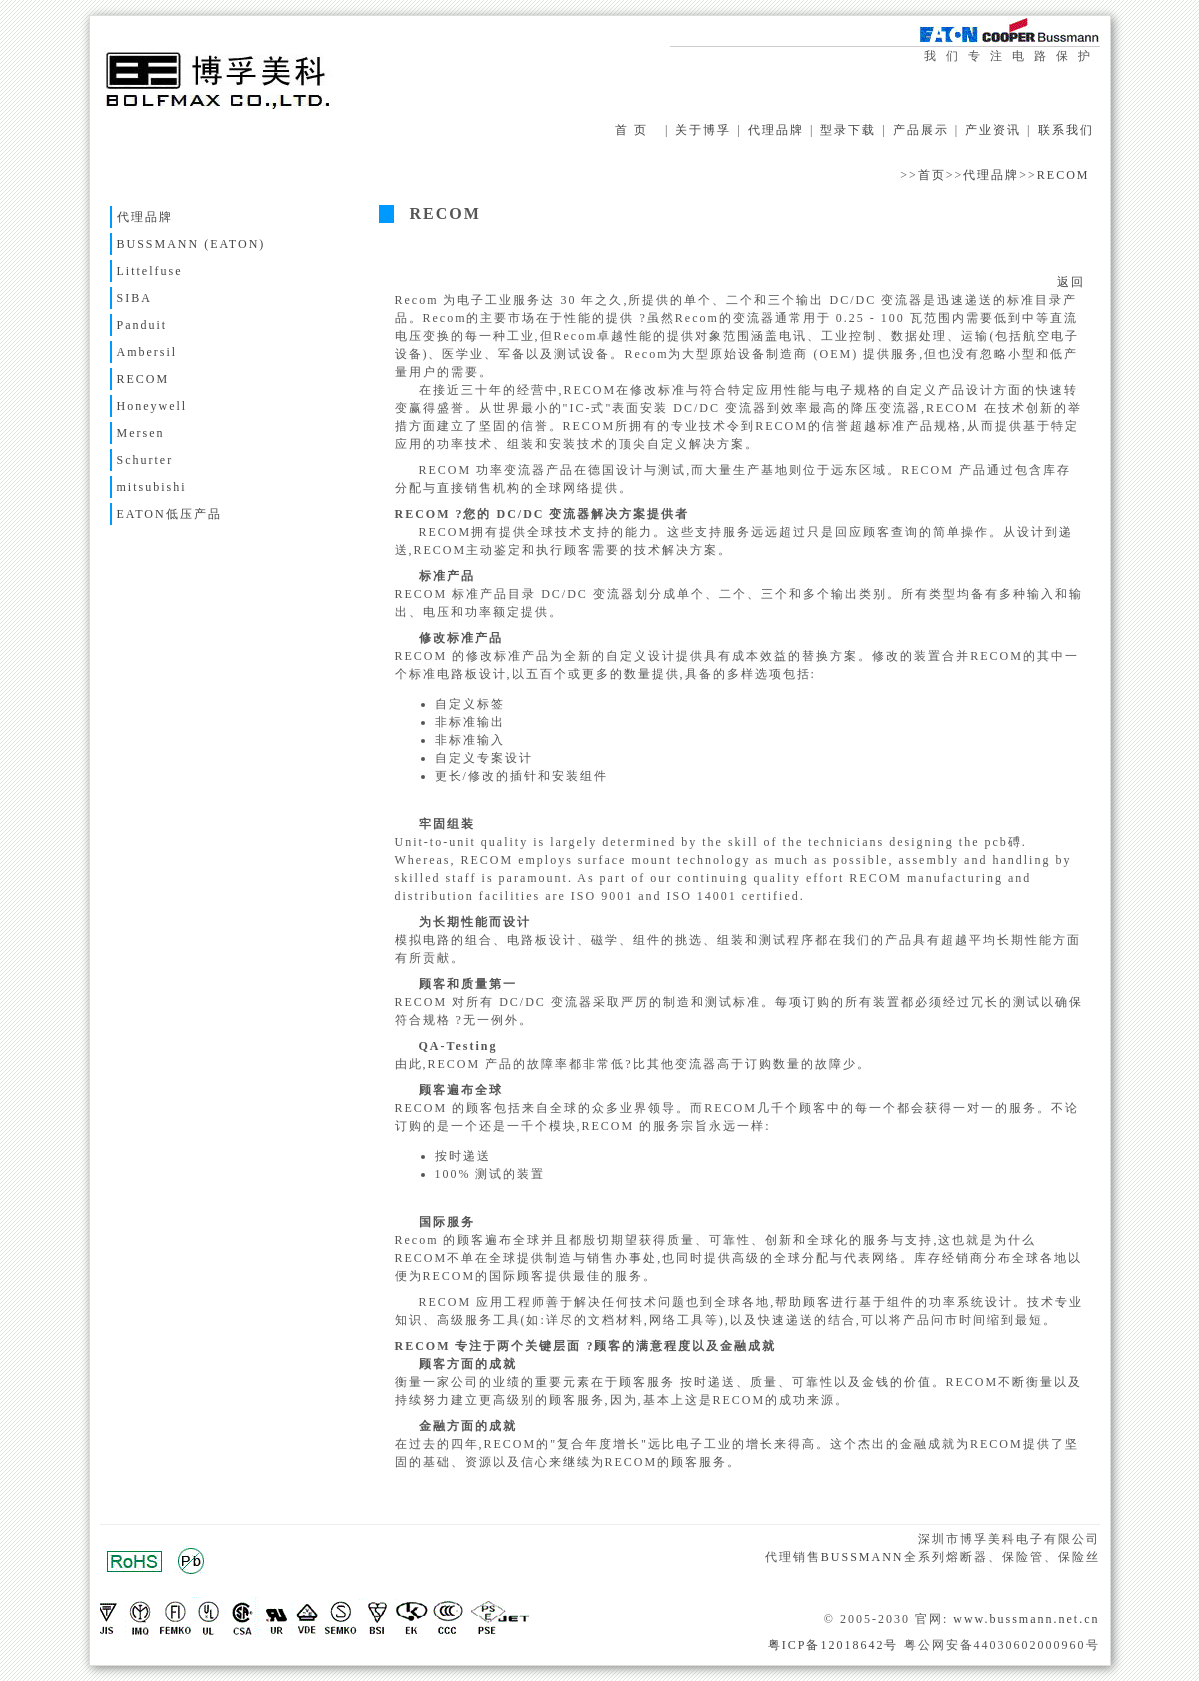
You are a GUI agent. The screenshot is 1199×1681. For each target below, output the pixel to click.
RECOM (1063, 175)
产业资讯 (993, 130)
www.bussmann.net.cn (1026, 1619)
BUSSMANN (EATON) (191, 244)
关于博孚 (703, 130)
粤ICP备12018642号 (833, 1645)
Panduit (142, 325)
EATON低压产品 (169, 514)
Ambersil (147, 352)
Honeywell (152, 406)
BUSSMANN (862, 1557)
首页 (932, 175)
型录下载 (848, 130)
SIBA (134, 298)
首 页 (631, 130)
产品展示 (921, 130)
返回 (1071, 282)
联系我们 (1066, 130)
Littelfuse (150, 271)
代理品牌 (776, 130)
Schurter (145, 460)
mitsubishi (152, 487)
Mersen (141, 433)
